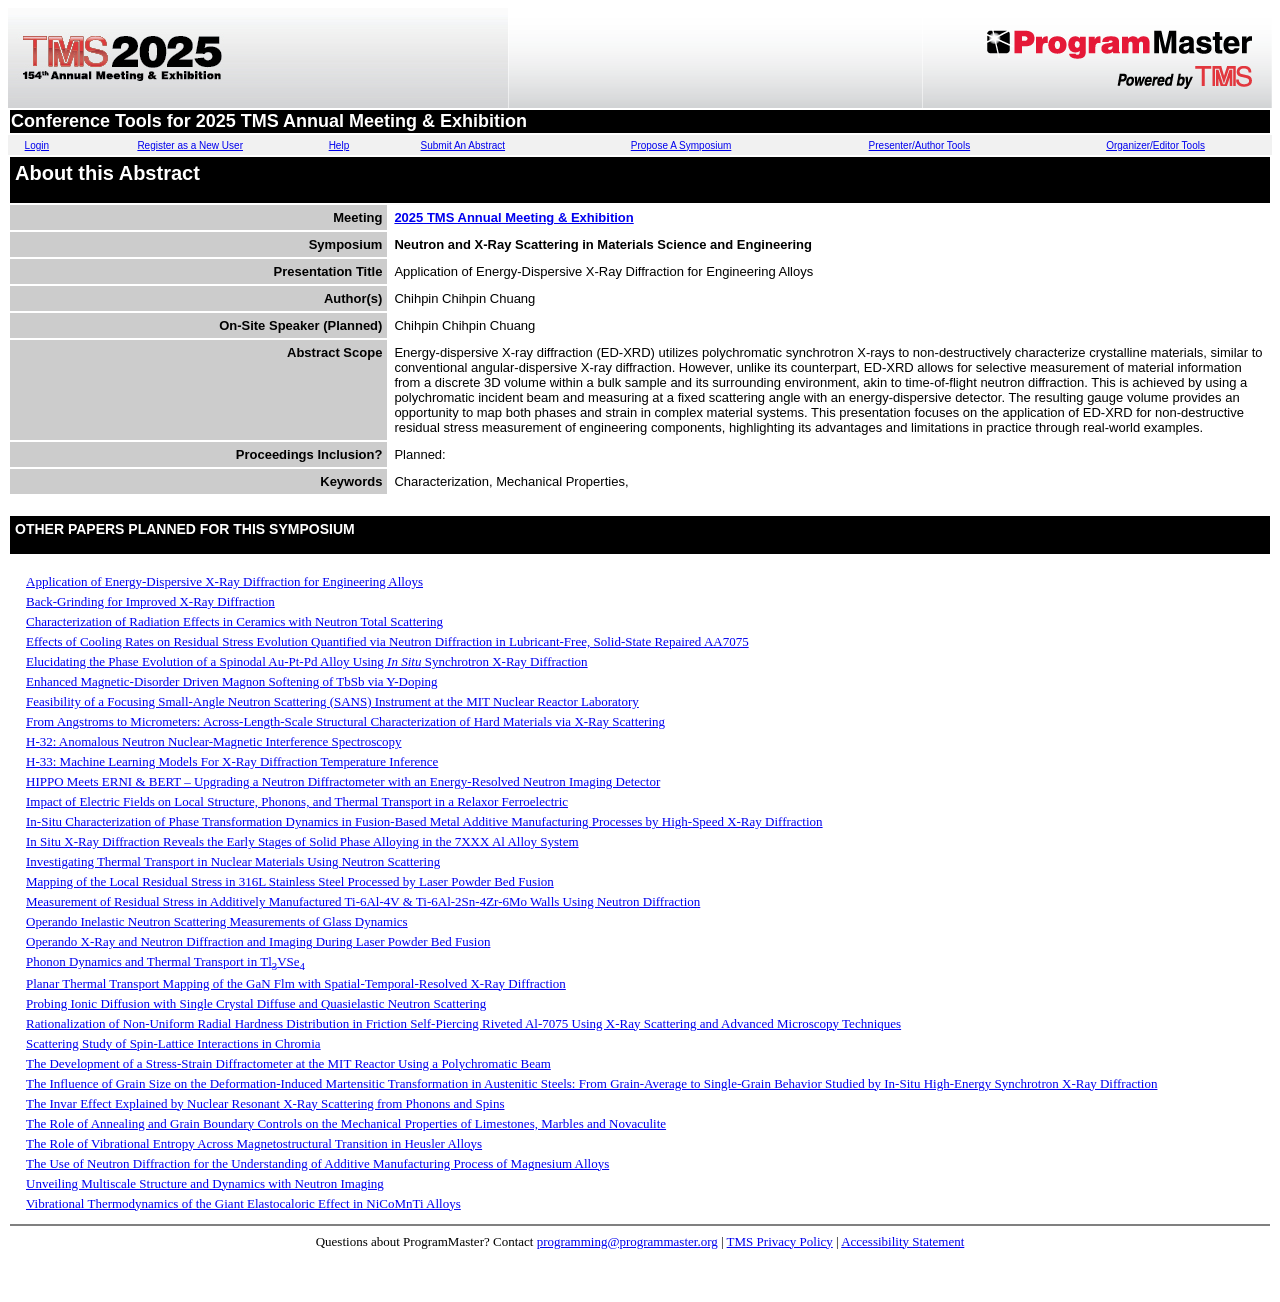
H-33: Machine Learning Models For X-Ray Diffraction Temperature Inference (232, 761)
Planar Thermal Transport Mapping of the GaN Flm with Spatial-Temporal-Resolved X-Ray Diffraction (296, 983)
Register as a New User (190, 145)
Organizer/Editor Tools (1155, 145)
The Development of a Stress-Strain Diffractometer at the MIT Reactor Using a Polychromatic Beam (288, 1063)
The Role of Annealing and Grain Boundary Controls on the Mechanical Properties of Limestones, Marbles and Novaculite (346, 1123)
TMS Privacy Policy (780, 1241)
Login (37, 145)
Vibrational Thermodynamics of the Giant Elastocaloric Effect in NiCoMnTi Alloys (243, 1203)
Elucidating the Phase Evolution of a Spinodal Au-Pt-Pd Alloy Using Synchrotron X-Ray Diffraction (307, 661)
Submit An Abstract (463, 145)
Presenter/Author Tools (920, 145)
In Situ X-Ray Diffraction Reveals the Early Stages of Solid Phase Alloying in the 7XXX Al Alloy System (302, 841)
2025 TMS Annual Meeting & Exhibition (513, 217)
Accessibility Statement (902, 1241)
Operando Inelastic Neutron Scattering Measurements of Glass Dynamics (217, 921)
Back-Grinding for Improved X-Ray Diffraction (150, 601)
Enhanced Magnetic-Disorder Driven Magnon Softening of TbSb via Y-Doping (232, 681)
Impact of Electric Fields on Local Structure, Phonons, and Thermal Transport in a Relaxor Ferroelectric (297, 801)
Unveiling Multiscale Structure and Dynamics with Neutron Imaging (205, 1183)
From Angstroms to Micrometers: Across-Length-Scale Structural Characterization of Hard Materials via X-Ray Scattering (345, 721)
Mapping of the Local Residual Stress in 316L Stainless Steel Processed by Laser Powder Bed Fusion (290, 881)
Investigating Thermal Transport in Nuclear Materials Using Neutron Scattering (233, 861)
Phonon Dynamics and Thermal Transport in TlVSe (165, 961)
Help (339, 145)
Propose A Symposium (681, 145)
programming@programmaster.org (627, 1241)
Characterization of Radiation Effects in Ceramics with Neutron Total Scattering (234, 621)
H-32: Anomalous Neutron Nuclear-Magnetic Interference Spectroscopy (214, 741)
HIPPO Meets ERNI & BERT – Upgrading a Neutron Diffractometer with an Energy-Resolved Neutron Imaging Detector (343, 781)
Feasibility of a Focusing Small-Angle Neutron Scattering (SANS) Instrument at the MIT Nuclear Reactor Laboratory (332, 701)
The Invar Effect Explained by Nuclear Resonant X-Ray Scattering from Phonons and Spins (265, 1103)
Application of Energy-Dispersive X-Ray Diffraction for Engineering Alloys (224, 581)
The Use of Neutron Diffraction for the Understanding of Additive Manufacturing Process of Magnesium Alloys (317, 1163)
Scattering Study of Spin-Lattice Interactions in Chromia (173, 1043)
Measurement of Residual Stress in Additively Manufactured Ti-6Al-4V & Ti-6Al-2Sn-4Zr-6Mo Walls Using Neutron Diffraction (363, 901)
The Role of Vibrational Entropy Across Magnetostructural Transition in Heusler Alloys (254, 1143)
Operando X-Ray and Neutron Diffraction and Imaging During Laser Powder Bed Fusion (258, 941)
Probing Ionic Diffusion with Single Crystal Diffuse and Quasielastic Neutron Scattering (256, 1003)
